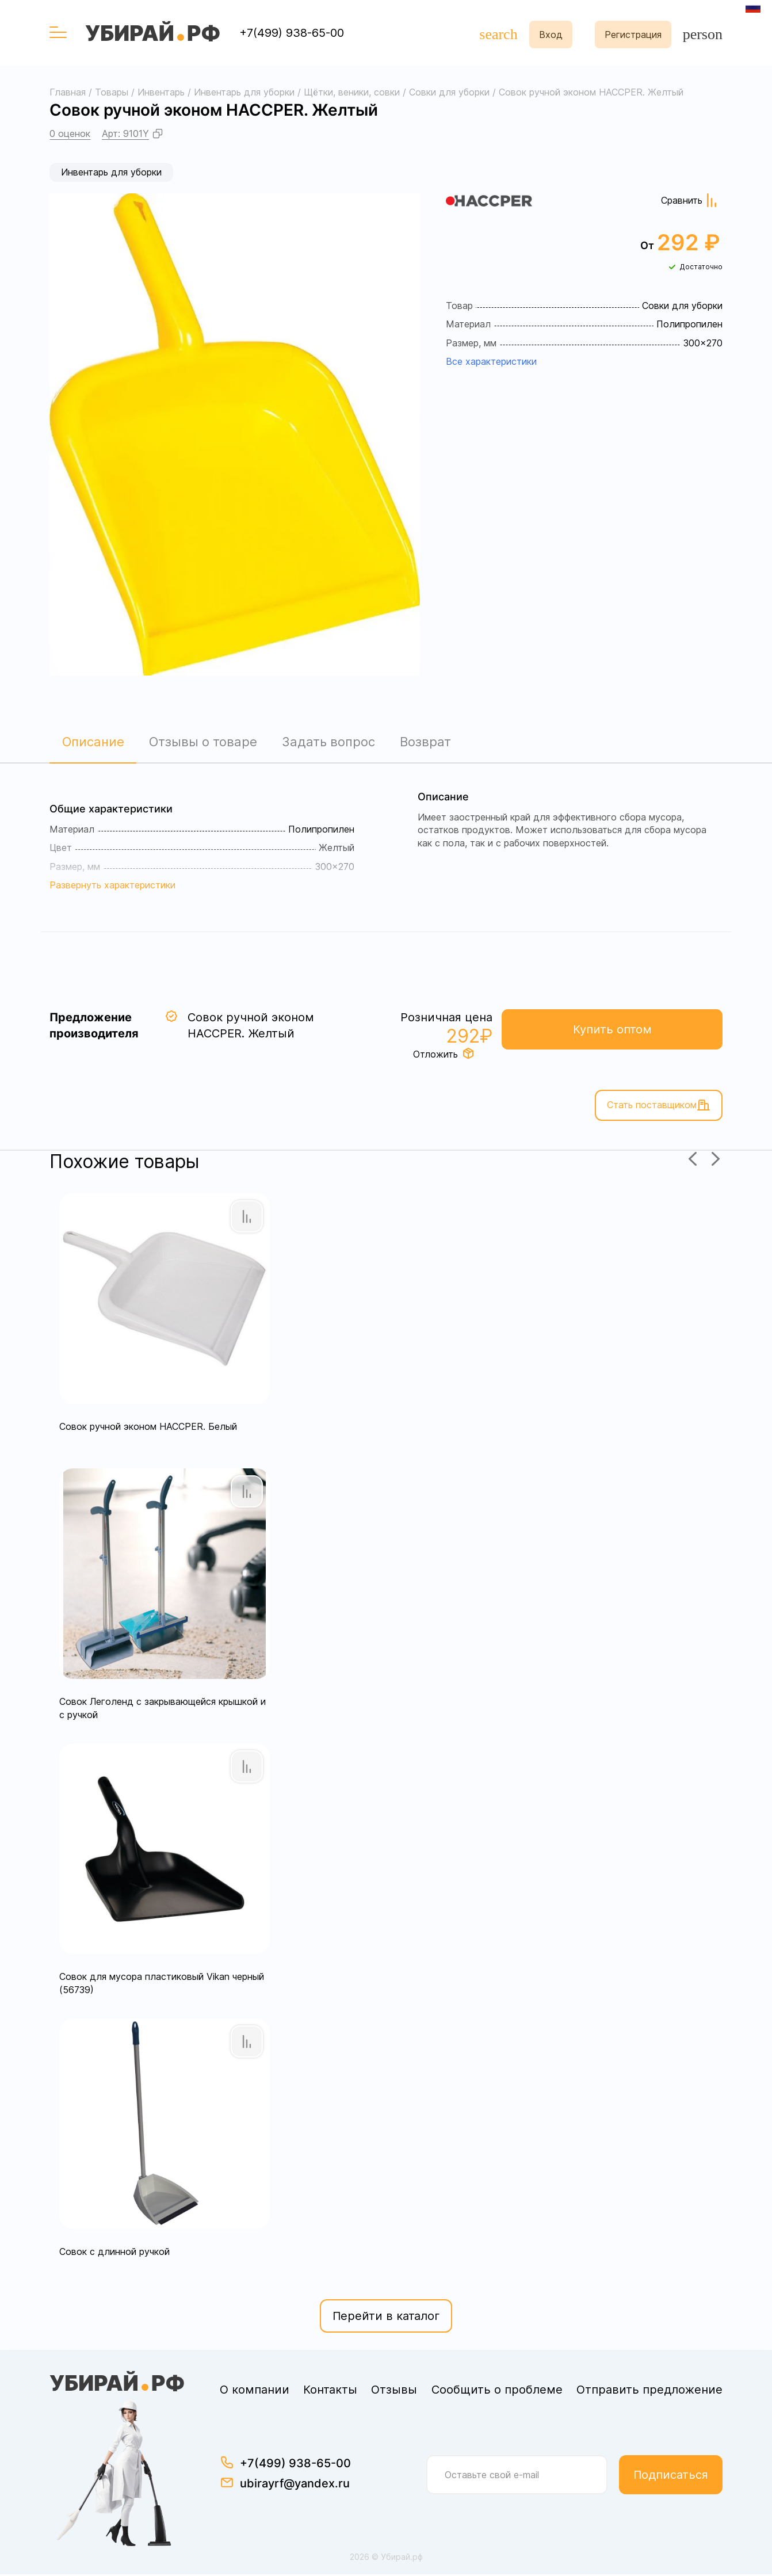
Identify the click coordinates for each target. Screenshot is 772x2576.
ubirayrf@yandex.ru (295, 2485)
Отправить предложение (649, 2391)
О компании (254, 2391)
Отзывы (394, 2391)
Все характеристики (491, 361)
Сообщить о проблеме (497, 2391)
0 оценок (69, 133)
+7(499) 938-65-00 (291, 33)
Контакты (330, 2391)
